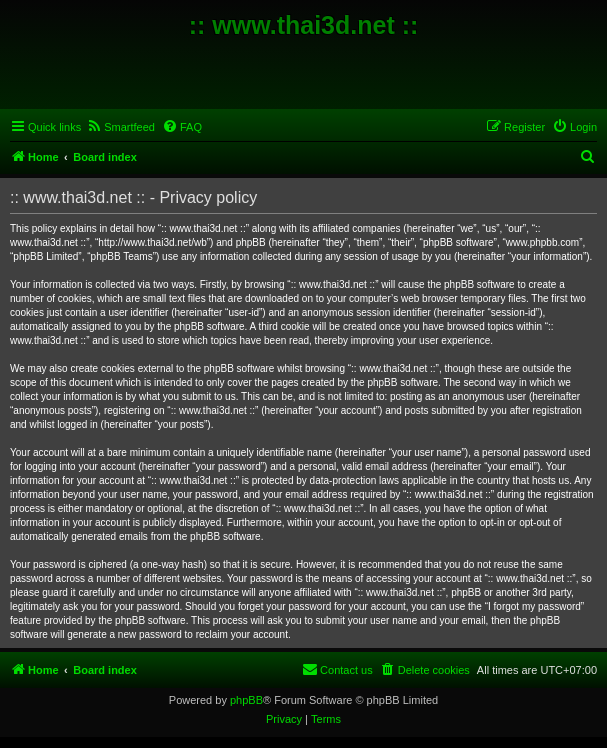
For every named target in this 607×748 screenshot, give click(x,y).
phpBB (246, 700)
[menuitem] (120, 127)
